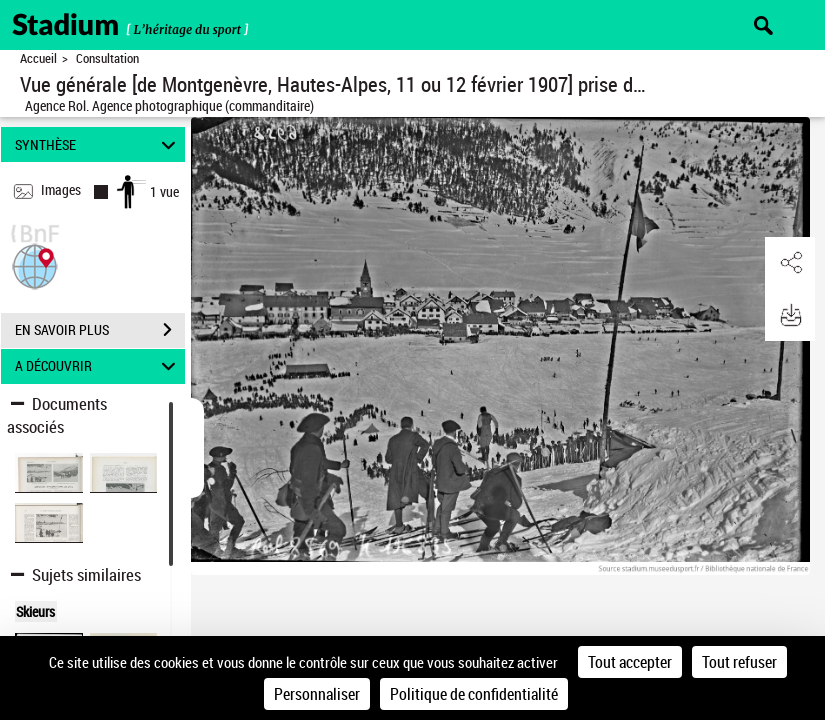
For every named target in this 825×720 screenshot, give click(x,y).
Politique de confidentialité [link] (474, 694)
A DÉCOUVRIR (98, 366)
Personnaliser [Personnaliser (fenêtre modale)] (317, 694)
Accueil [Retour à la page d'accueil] (38, 58)
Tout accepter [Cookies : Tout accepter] (630, 662)
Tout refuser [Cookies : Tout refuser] (739, 662)
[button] (35, 264)
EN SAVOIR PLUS (100, 330)
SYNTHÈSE (98, 144)
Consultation (107, 58)
